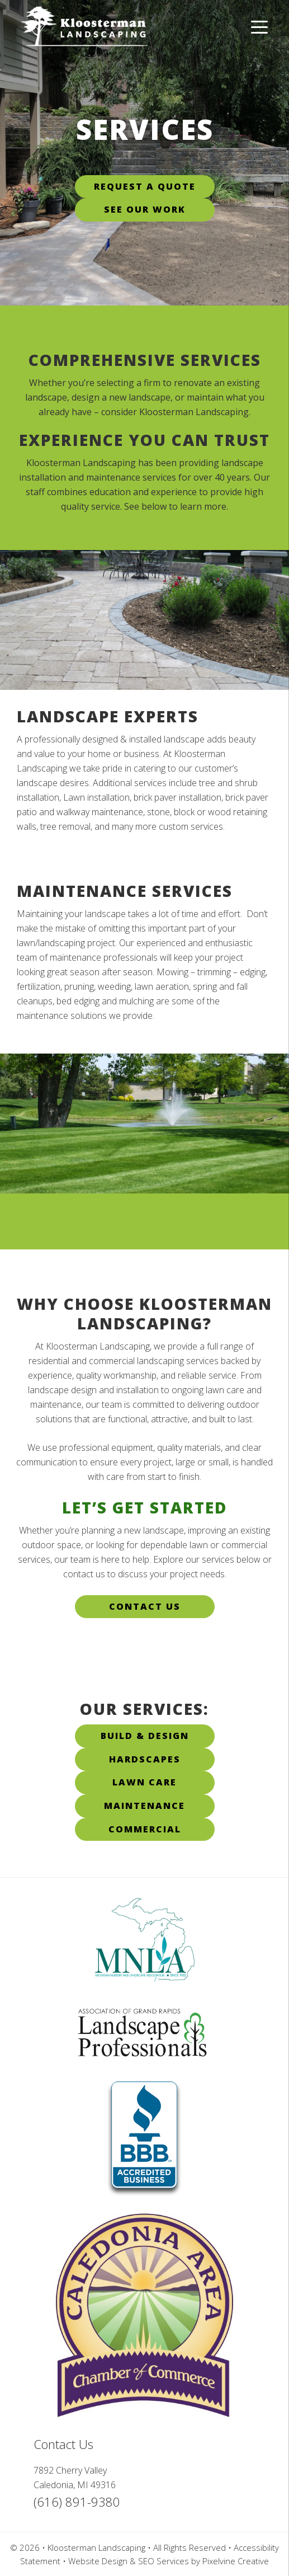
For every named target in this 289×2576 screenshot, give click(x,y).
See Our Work (145, 209)
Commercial (144, 1829)
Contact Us (145, 1606)
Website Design (97, 2560)
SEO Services (163, 2560)
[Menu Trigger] (259, 26)
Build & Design (145, 1735)
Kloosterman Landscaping (112, 35)
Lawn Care (144, 1782)
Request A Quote (145, 186)
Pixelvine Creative (235, 2560)
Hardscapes (145, 1759)
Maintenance (144, 1805)
